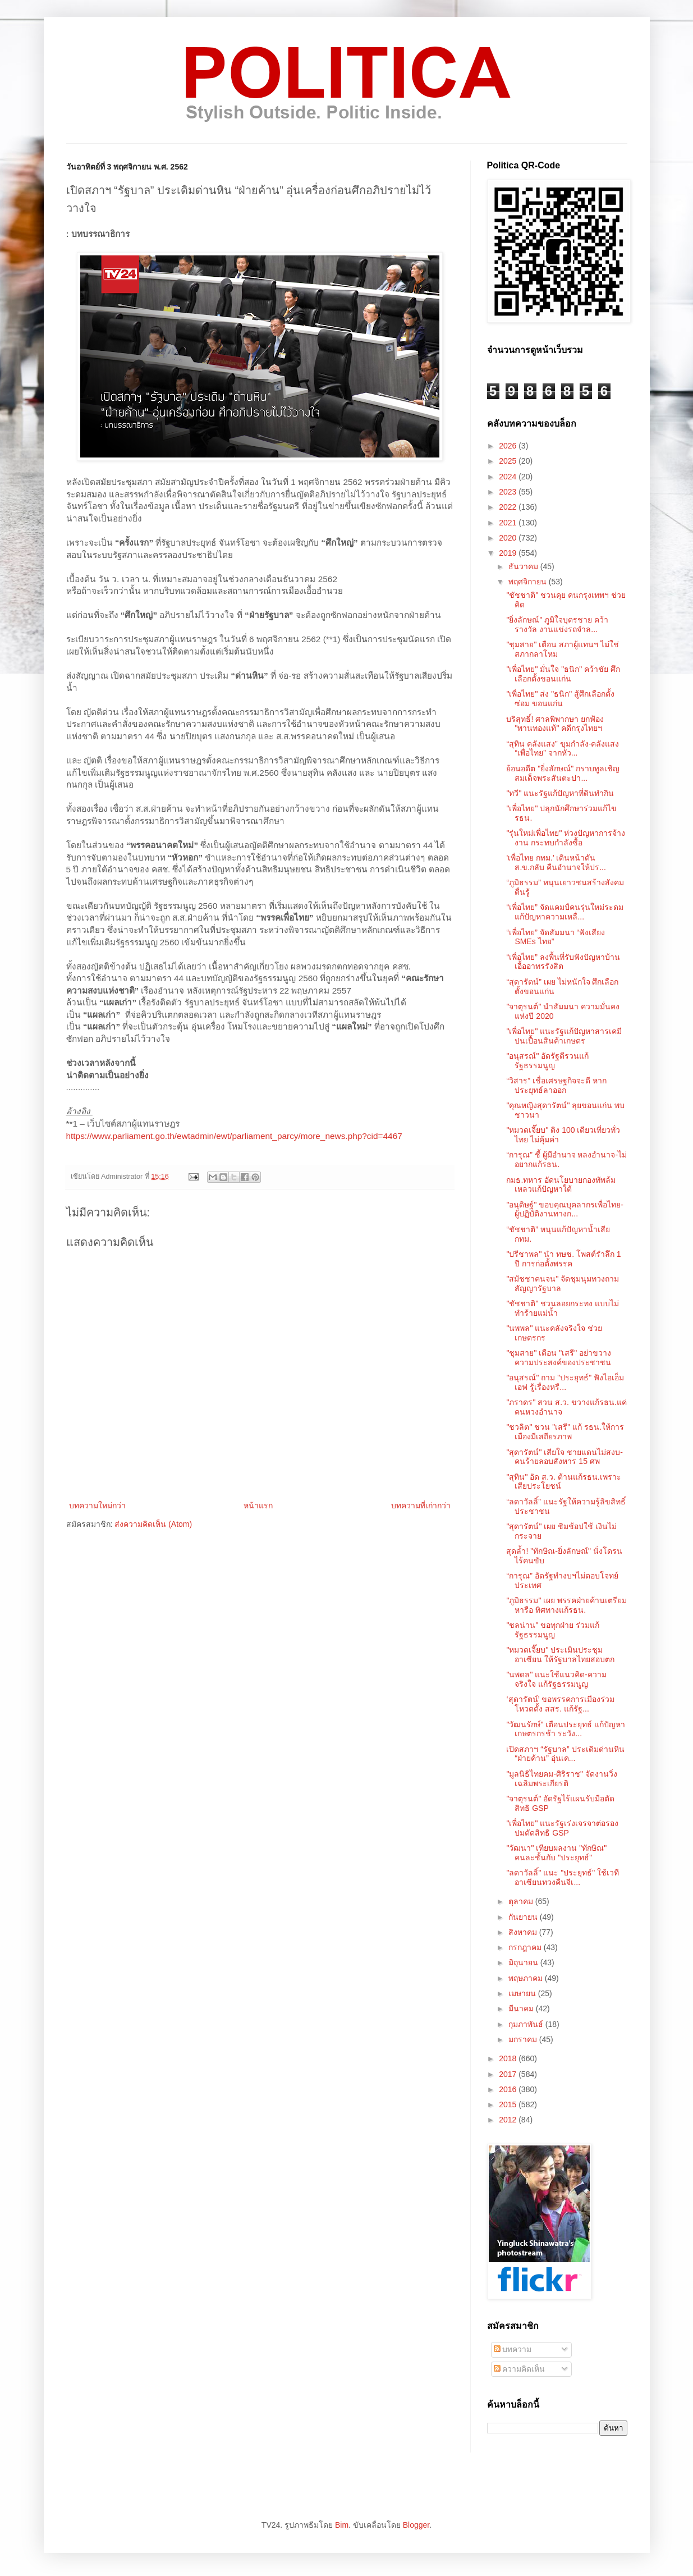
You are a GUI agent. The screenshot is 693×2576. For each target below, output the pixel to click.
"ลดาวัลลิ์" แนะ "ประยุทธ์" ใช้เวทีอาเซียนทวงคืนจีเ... (562, 1877)
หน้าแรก (258, 1505)
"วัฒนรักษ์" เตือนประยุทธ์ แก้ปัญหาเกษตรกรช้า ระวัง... (565, 1729)
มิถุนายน (524, 1962)
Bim (341, 2524)
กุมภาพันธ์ (526, 2024)
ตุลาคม (521, 1901)
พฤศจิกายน (528, 581)
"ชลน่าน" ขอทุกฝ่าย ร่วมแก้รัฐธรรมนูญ (552, 1630)
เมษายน (523, 1993)
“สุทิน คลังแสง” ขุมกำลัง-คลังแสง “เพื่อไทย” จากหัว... (562, 748)
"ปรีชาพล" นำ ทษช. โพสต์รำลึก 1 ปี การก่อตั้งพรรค (563, 1259)
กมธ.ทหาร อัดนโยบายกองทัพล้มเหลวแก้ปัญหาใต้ (561, 1184)
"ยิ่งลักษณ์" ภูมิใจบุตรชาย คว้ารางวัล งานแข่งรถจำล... (557, 624)
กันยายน (524, 1916)
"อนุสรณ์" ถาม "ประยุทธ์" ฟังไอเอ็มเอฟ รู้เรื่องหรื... (565, 1382)
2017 (508, 2074)
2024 (508, 476)
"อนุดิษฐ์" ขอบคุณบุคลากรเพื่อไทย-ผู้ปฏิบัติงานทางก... (564, 1209)
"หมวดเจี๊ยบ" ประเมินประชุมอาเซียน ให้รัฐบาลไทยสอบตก (560, 1654)
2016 (508, 2089)
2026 (508, 445)
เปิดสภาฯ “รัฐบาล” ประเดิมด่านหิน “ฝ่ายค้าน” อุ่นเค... (565, 1754)
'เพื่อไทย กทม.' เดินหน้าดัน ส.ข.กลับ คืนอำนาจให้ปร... (555, 862)
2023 (508, 491)
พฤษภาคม (526, 1978)
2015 (508, 2104)
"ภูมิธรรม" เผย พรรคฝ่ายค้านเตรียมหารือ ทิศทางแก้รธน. (566, 1605)
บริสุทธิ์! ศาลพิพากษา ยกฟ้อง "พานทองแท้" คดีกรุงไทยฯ (555, 724)
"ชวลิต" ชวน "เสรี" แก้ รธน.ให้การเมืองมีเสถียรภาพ (564, 1431)
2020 (508, 537)
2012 (508, 2119)
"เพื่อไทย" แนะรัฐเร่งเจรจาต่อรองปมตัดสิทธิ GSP (562, 1828)
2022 (508, 506)
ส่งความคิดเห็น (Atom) (153, 1524)
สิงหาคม (523, 1932)
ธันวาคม (524, 566)
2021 (508, 522)
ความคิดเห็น (519, 2368)
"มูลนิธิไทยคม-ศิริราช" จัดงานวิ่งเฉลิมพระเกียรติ (561, 1778)
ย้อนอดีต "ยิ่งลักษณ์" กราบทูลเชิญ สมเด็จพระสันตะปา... (562, 773)
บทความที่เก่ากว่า (421, 1505)
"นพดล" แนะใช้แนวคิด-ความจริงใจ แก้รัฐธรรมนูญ (556, 1679)
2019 (508, 552)
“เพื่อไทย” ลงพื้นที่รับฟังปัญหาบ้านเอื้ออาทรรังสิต (562, 962)
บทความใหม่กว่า (97, 1505)
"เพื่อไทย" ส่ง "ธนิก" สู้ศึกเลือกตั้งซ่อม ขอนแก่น (560, 698)
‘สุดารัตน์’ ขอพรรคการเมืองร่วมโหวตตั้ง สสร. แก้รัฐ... (560, 1704)
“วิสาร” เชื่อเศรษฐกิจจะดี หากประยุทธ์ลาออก (556, 1085)
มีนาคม (522, 2008)
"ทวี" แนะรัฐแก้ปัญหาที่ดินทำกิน (560, 793)
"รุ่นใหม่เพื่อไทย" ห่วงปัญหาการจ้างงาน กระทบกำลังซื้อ (565, 838)
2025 (508, 460)
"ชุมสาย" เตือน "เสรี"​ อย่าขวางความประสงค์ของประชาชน (558, 1357)
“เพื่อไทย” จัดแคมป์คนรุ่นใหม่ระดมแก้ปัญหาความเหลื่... (564, 912)
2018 (508, 2058)
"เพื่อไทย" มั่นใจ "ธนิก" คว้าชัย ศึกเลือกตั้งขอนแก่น (562, 674)
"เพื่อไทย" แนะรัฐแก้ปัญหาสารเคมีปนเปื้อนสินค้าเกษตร (564, 1036)
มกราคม (523, 2039)
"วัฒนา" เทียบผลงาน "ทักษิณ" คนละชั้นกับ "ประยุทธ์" (556, 1852)
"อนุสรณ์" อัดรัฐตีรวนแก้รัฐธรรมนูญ (547, 1060)
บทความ (513, 2349)
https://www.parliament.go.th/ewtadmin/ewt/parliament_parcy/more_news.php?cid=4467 (234, 1136)
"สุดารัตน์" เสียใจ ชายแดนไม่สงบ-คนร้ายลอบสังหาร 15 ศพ (564, 1457)
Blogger (416, 2524)
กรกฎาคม (526, 1947)
